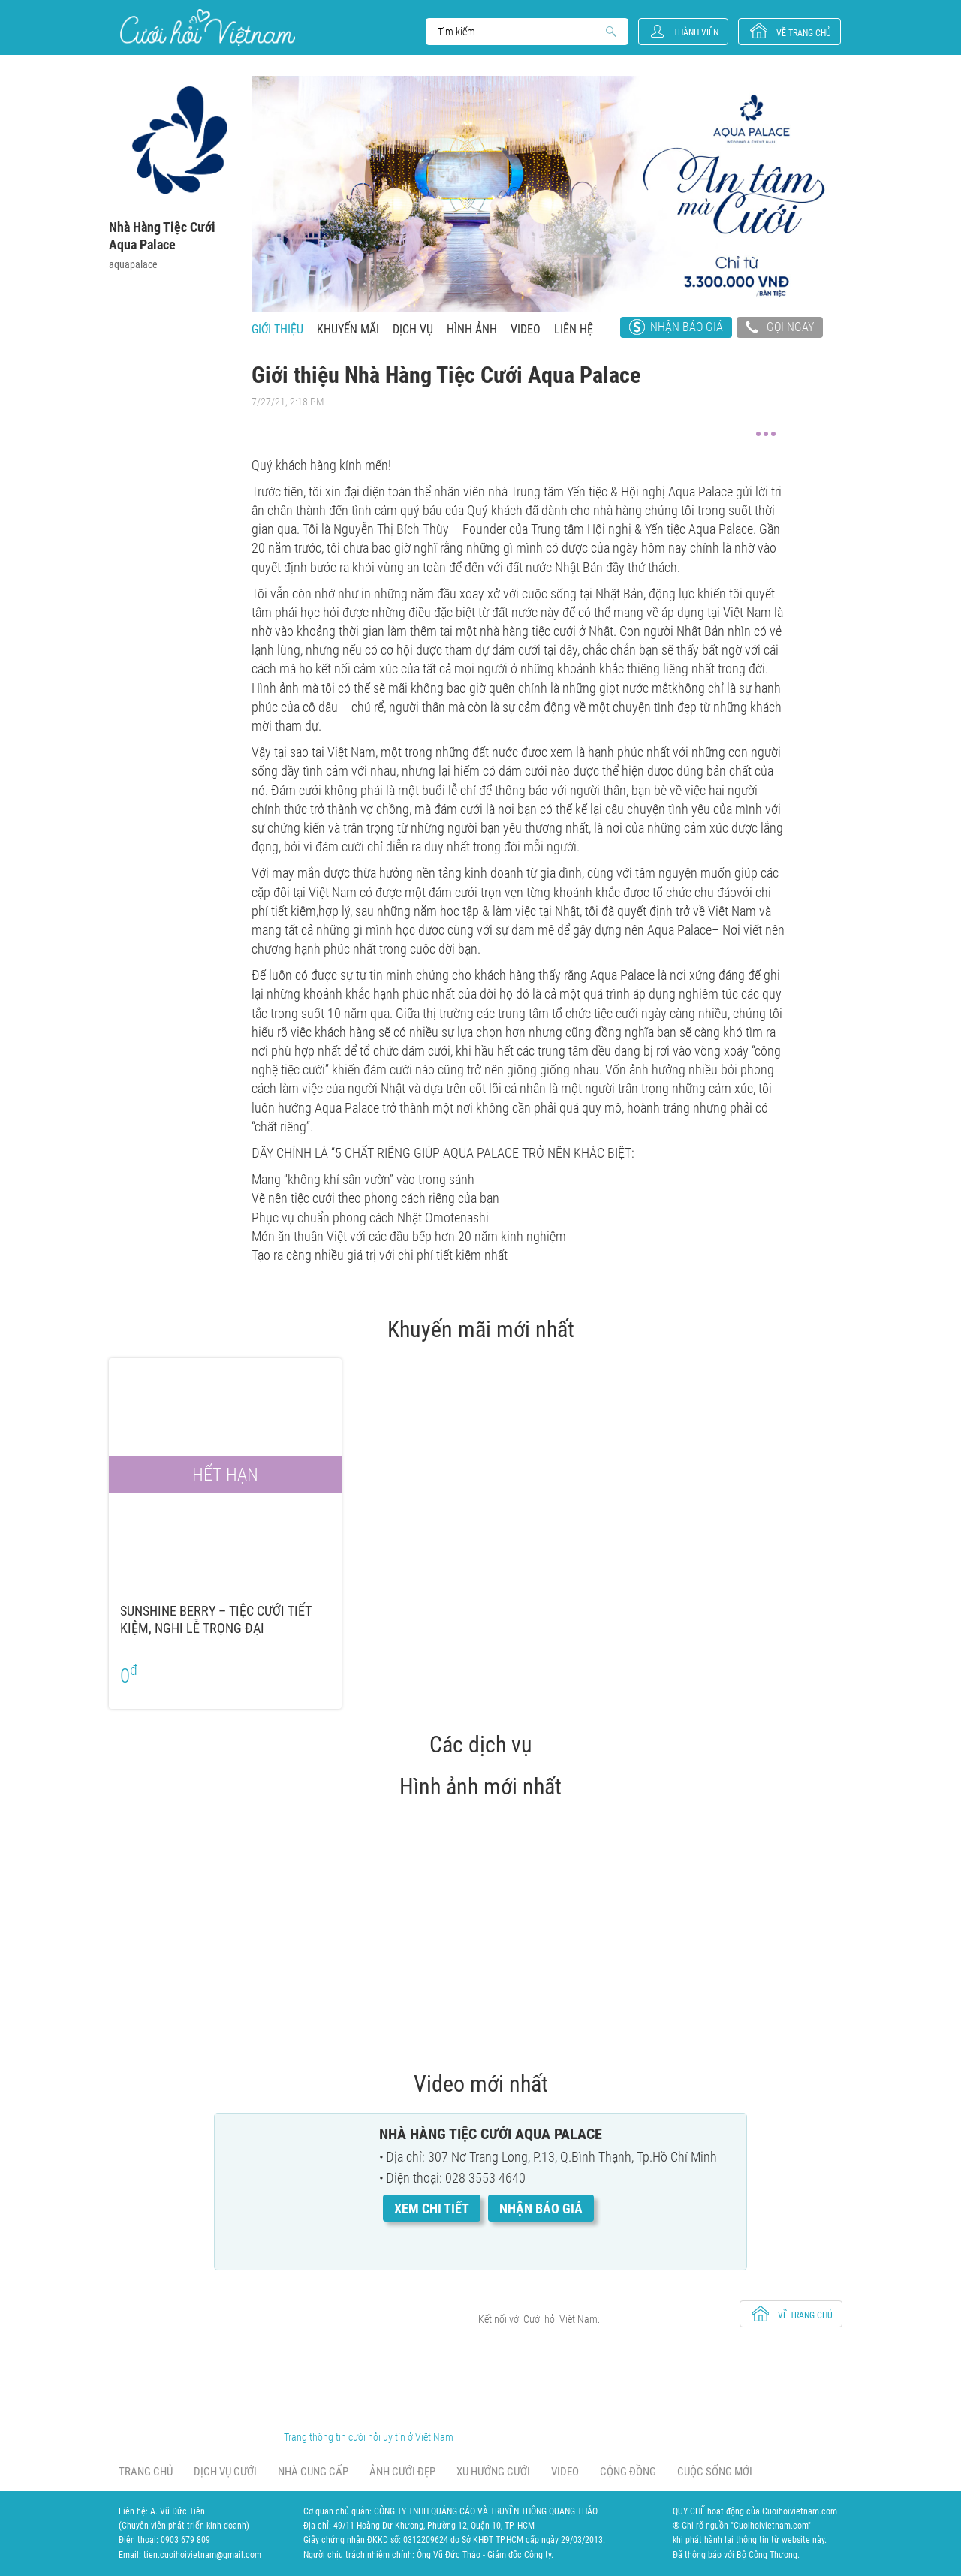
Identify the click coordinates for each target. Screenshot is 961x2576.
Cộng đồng (628, 2471)
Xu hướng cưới (493, 2471)
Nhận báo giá (686, 327)
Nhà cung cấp (313, 2471)
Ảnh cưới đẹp (402, 2471)
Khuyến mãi (348, 329)
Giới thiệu (277, 329)
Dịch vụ (413, 329)
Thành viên (695, 32)
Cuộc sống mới (714, 2471)
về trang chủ (803, 33)
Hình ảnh (472, 329)
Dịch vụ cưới (225, 2471)
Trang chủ (146, 2471)
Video (526, 329)
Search (520, 31)
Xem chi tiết (431, 2208)
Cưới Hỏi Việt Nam (207, 27)
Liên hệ (573, 329)
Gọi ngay (780, 329)
